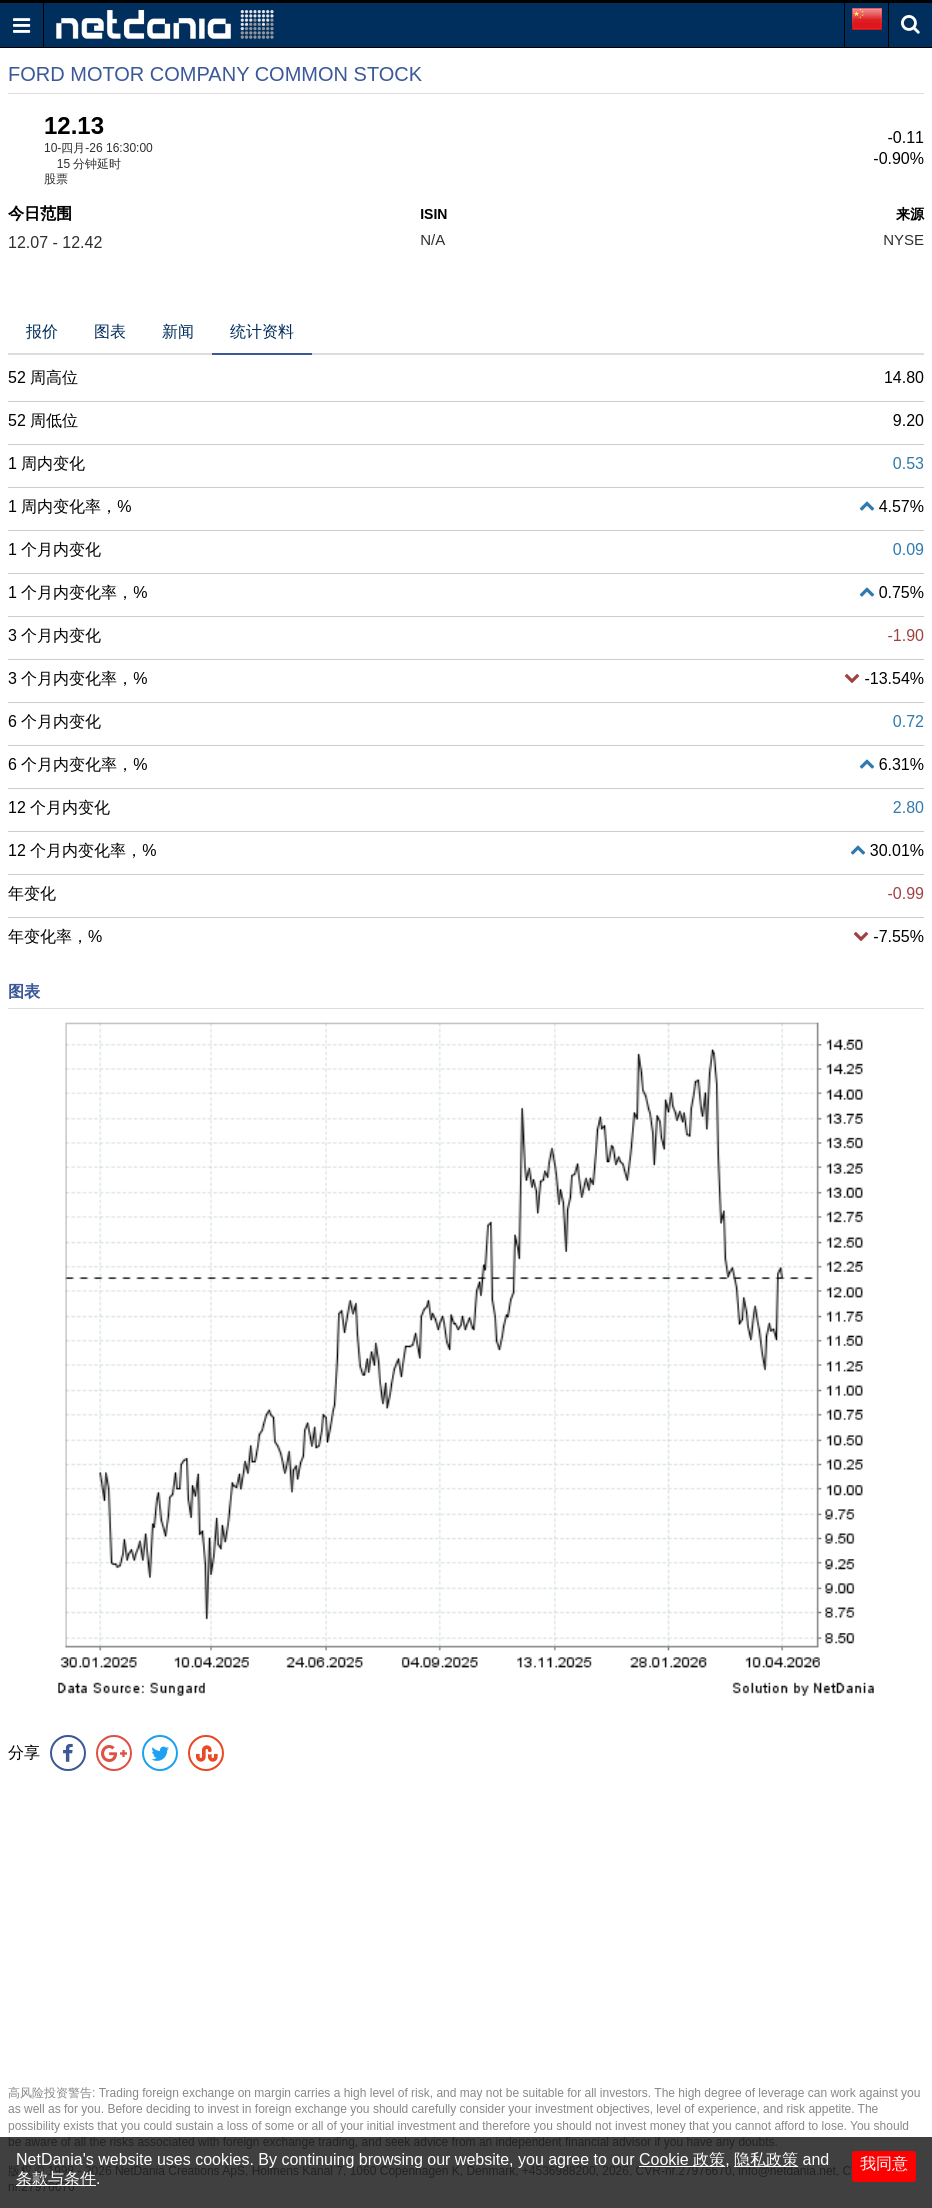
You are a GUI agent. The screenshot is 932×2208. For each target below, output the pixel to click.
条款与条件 (56, 2178)
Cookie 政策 (682, 2159)
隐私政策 (766, 2159)
